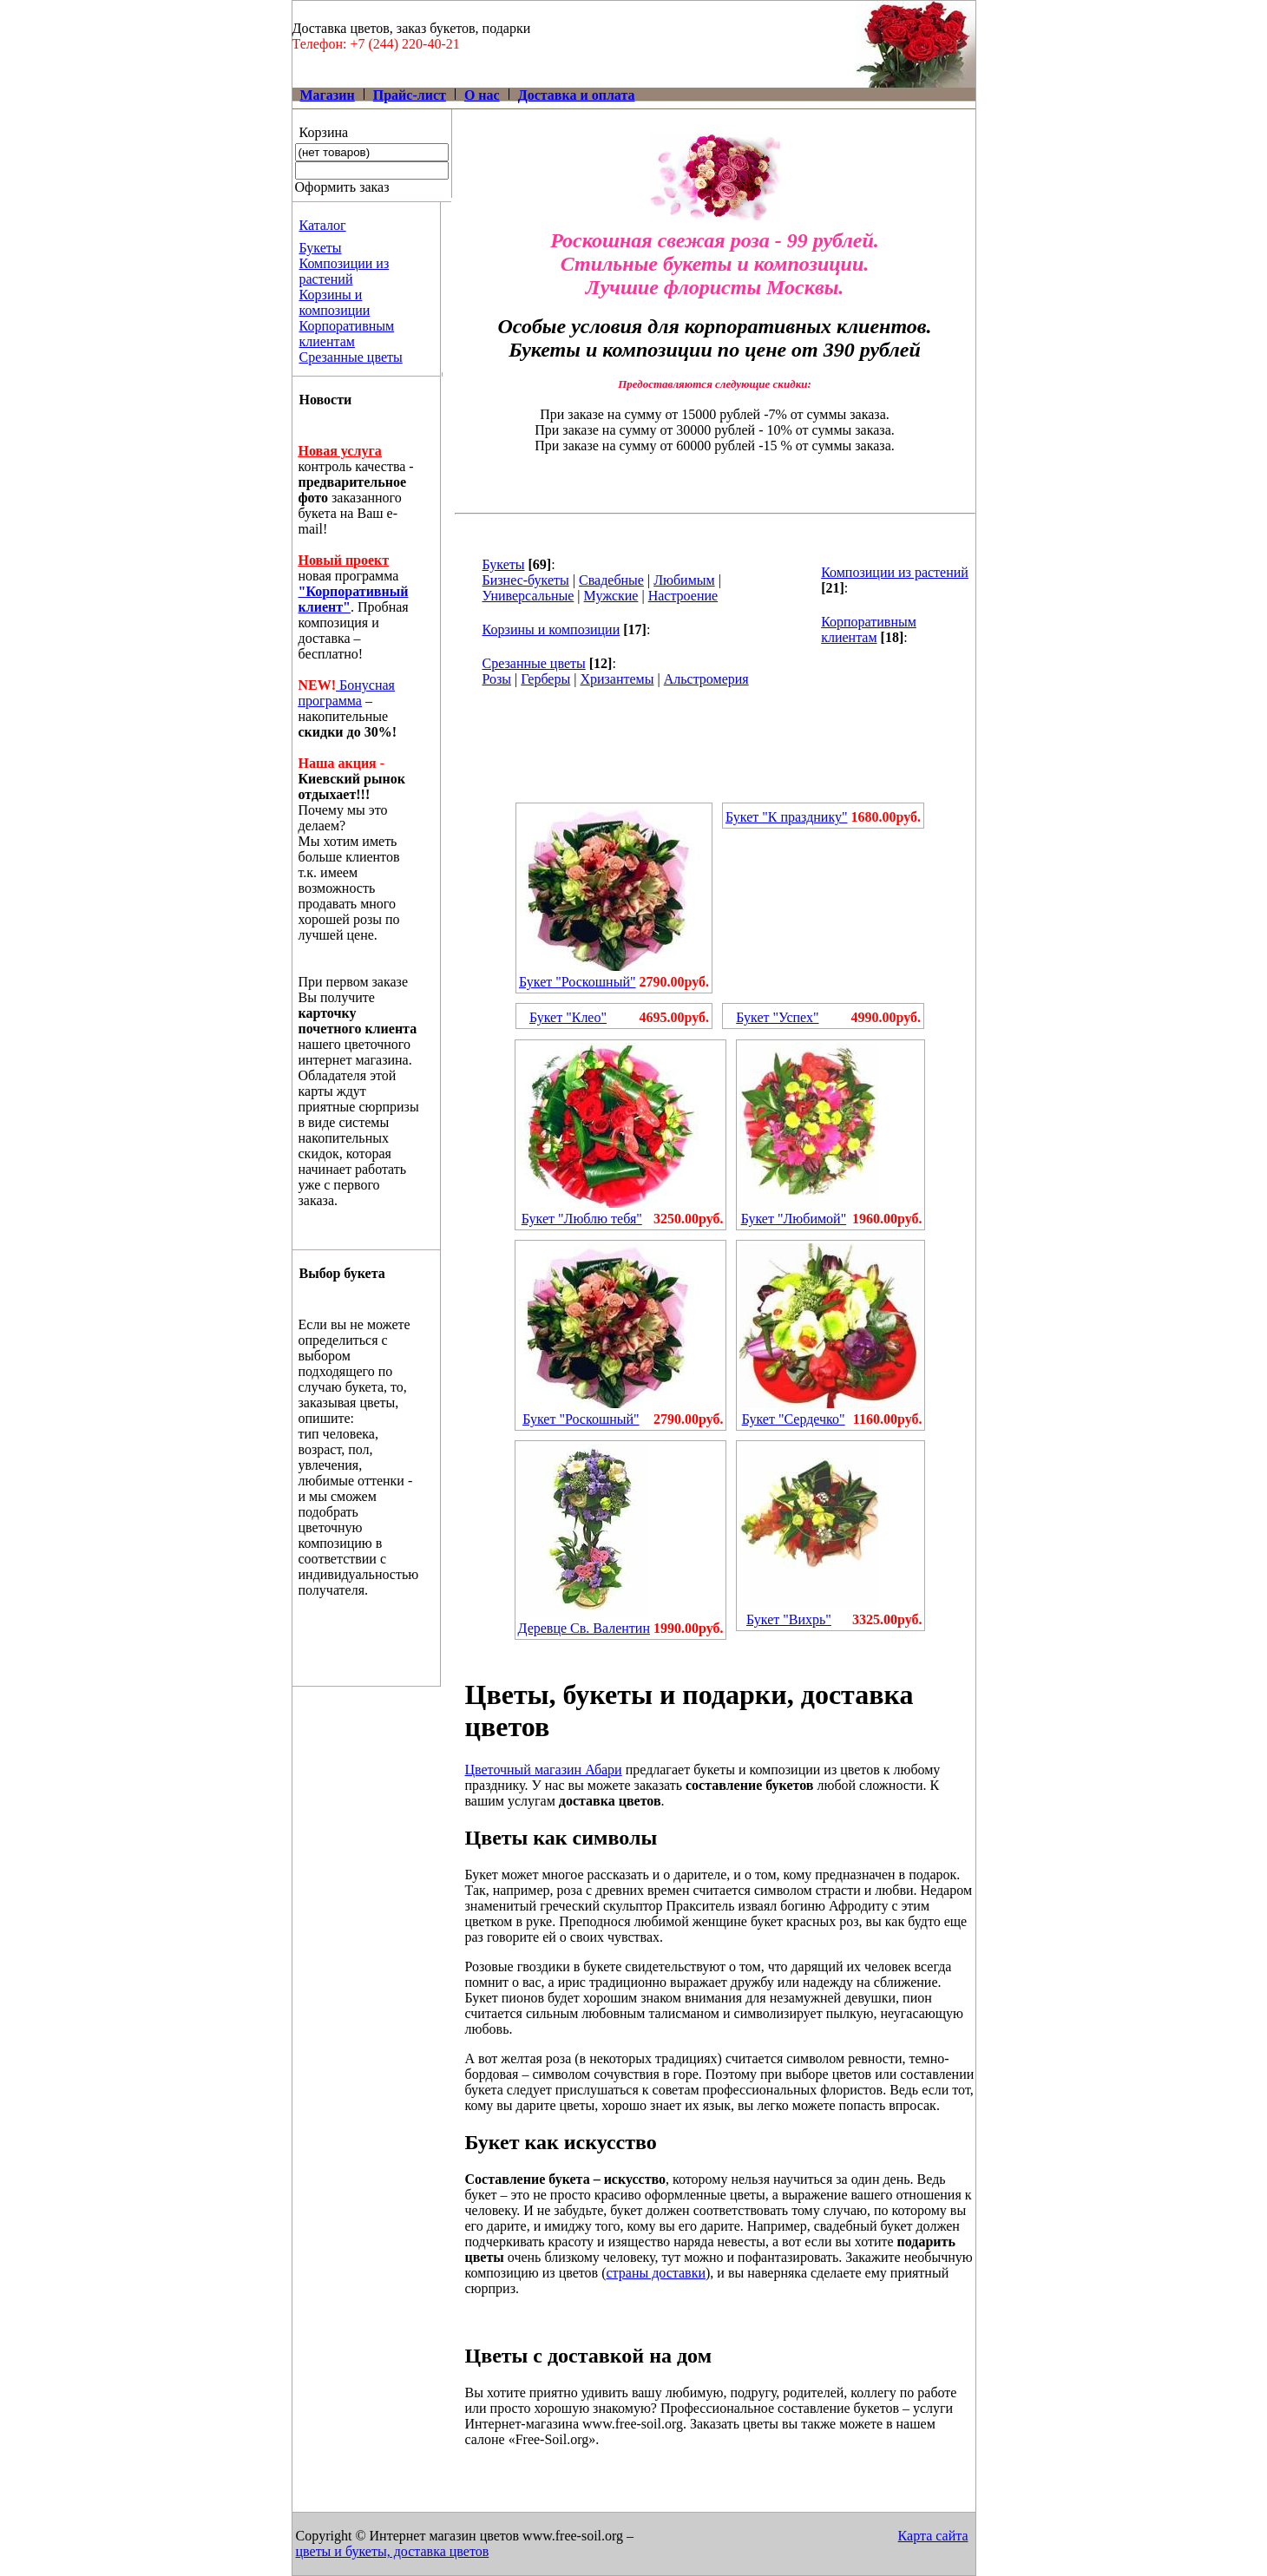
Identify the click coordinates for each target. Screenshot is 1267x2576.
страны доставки (656, 2272)
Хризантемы (616, 679)
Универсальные (528, 595)
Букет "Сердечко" (793, 1419)
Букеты (320, 247)
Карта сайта (933, 2535)
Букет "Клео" (568, 1017)
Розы (497, 679)
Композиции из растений (344, 271)
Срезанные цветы (351, 357)
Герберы (545, 679)
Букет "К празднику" (786, 817)
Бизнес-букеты (526, 580)
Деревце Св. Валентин (584, 1628)
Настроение (683, 595)
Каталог (322, 225)
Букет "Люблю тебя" (582, 1218)
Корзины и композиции (335, 302)
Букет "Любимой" (794, 1218)
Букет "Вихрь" (788, 1619)
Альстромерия (706, 679)
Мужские (611, 595)
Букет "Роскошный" (577, 981)
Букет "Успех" (777, 1017)
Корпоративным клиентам (347, 333)
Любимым (684, 580)
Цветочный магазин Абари (543, 1769)
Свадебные (611, 580)
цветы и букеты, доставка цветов (392, 2551)
